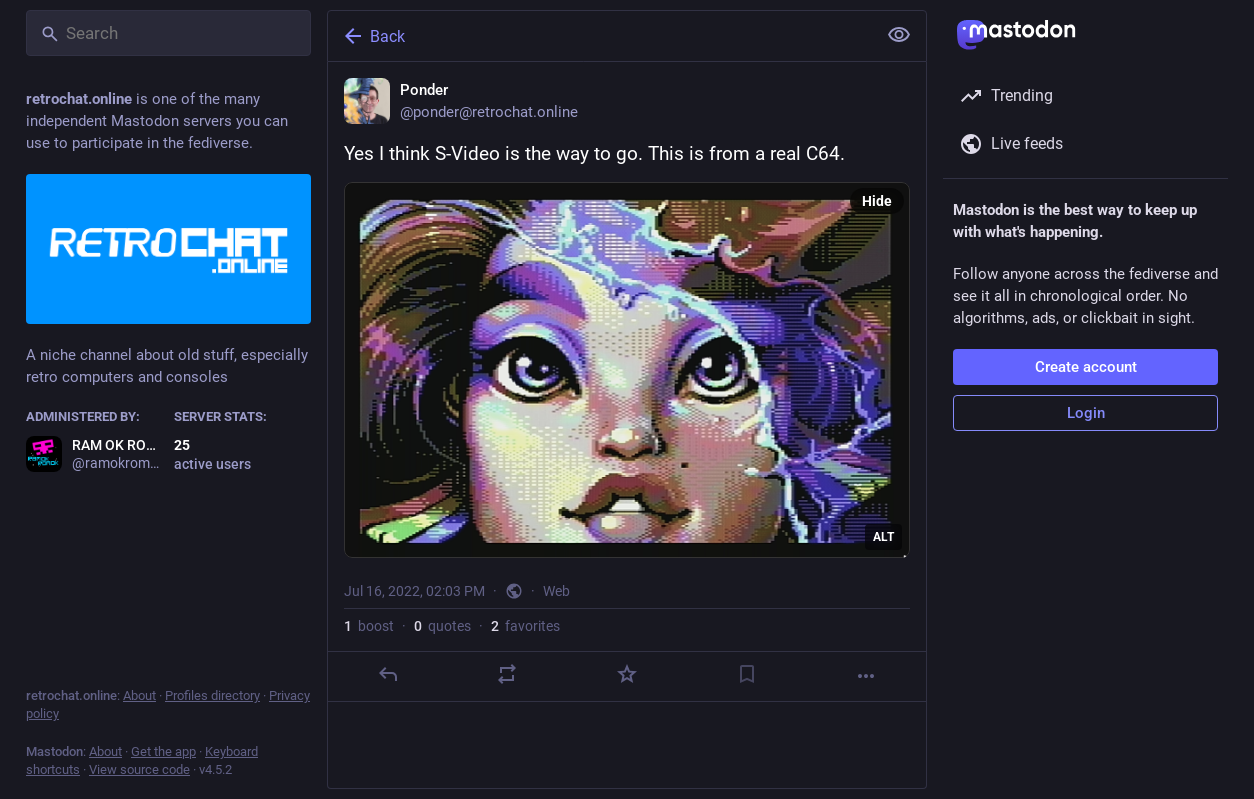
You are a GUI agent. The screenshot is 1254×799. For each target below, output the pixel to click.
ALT (883, 537)
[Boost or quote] (507, 674)
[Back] (600, 36)
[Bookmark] (747, 674)
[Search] (168, 33)
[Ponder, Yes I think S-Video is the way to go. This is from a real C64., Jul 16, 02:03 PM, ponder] (627, 382)
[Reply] (388, 674)
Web (556, 591)
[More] (866, 676)
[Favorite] (627, 674)
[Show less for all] (899, 35)
